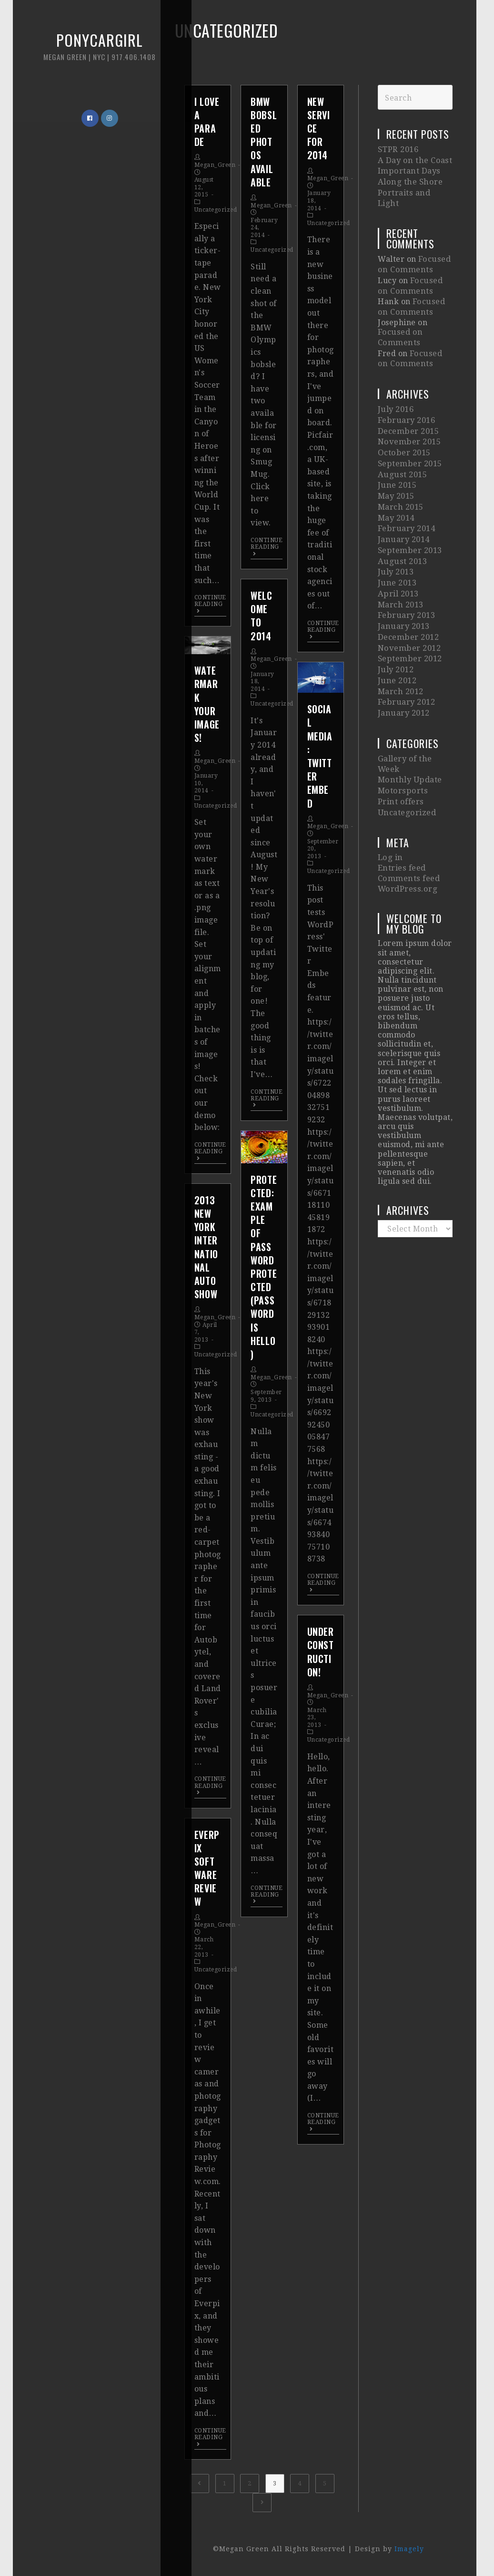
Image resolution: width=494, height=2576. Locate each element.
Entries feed (401, 795)
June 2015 (397, 447)
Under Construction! (320, 1651)
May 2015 (396, 457)
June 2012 (397, 621)
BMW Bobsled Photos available (264, 141)
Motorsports (401, 722)
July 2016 (395, 380)
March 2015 (400, 467)
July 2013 (395, 524)
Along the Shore (409, 178)
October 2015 (403, 418)
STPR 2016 (398, 149)
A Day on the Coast (413, 159)
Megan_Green (215, 165)
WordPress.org (406, 813)
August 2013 (401, 515)
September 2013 (409, 505)
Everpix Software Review (207, 1868)
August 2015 (401, 438)
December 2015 (408, 399)
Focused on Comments (413, 247)
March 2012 (400, 630)
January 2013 (403, 572)
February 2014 (406, 486)
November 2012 (408, 592)
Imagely (409, 2549)
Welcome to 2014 (261, 615)
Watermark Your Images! (207, 704)
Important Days (408, 168)
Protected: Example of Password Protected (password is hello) (264, 1266)
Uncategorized (215, 209)
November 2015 (408, 409)
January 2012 (403, 650)
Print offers (400, 732)
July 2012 (395, 611)
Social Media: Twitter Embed (320, 756)
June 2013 (397, 534)
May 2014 (396, 476)
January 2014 (403, 496)
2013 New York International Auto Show (206, 1247)
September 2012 (409, 601)
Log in (390, 785)
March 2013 (400, 553)
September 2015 (409, 428)
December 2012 (408, 582)
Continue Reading (210, 604)
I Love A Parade (207, 121)
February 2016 (406, 390)
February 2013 (406, 563)
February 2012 (406, 640)
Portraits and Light (415, 187)
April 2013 (398, 544)
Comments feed (408, 804)
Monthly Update (409, 713)
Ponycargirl (83, 52)
